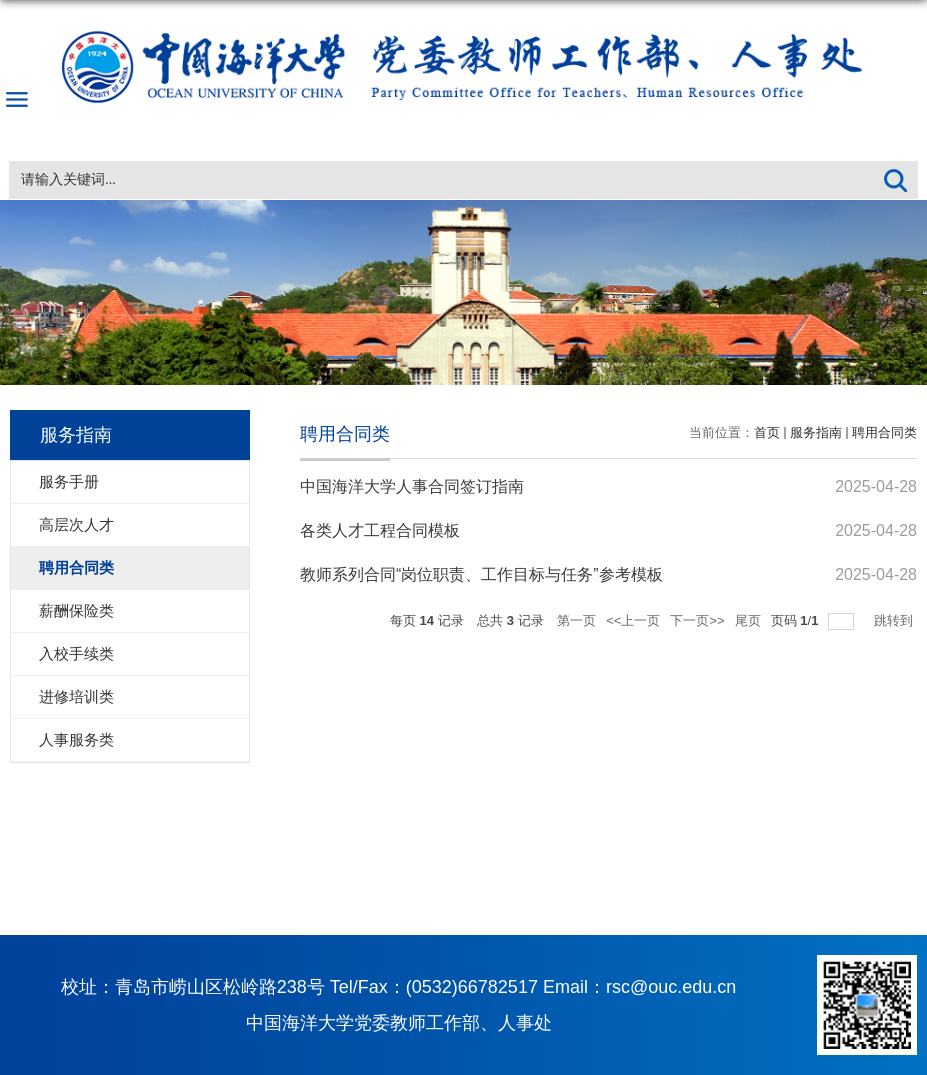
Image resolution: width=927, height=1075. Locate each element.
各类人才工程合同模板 (380, 530)
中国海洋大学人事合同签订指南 (412, 486)
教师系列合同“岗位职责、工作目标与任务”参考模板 (481, 574)
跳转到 (895, 620)
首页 (767, 432)
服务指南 (816, 432)
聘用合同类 (884, 432)
